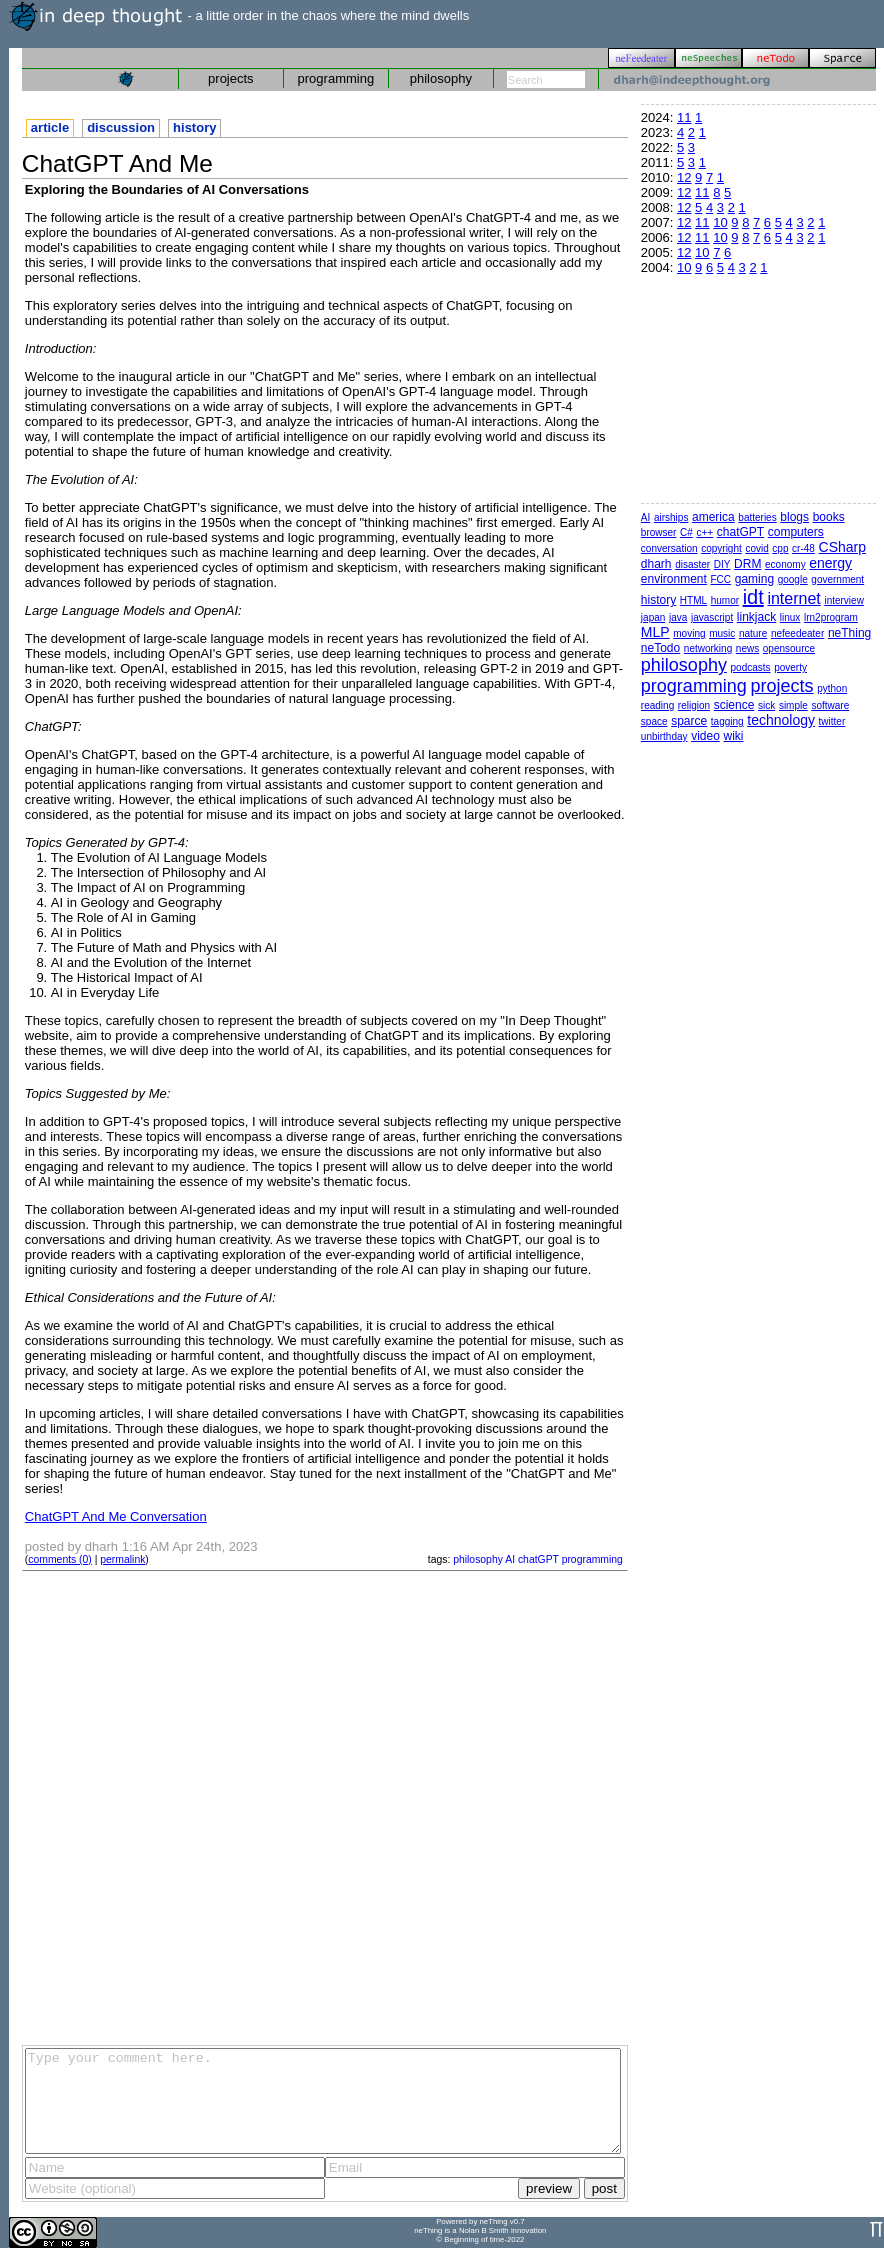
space (654, 721)
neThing (849, 633)
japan (653, 617)
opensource (789, 648)
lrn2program (831, 617)
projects (231, 78)
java (678, 617)
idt (753, 597)
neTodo (660, 648)
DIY (722, 564)
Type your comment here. (323, 2101)
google (793, 579)
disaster (692, 564)
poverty (790, 667)
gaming (754, 579)
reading (657, 705)
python (832, 688)
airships (671, 517)
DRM (747, 564)
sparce (689, 721)
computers (796, 532)
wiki (733, 736)
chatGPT (538, 1559)
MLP (655, 632)
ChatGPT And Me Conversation (116, 1516)
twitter (832, 721)
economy (785, 564)
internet (793, 598)
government (837, 579)
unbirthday (664, 736)
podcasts (751, 667)
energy (830, 563)
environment (674, 579)
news (747, 648)
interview (843, 600)
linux (790, 617)
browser (659, 532)
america (713, 517)
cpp (780, 548)
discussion (121, 127)
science (734, 705)
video (705, 736)
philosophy (441, 78)
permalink (122, 1559)
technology (781, 720)
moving (689, 633)
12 (684, 177)
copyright (721, 548)
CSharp (842, 547)
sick (766, 705)
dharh (656, 564)
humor (725, 600)
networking (708, 648)
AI (510, 1559)
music (722, 633)
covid (756, 548)
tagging (727, 721)
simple (793, 705)
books (829, 517)
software (830, 705)
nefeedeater (797, 633)
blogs (794, 517)
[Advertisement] (220, 1806)
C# (686, 532)
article (50, 127)
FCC (721, 579)
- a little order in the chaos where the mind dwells (239, 15)
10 (720, 222)
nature (753, 633)
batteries (757, 517)
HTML (693, 600)
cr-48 (803, 548)
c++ (704, 532)
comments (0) (60, 1559)
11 (684, 117)
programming (336, 78)
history (194, 127)
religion (694, 705)
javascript (712, 617)
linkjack (756, 617)
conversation (669, 548)
